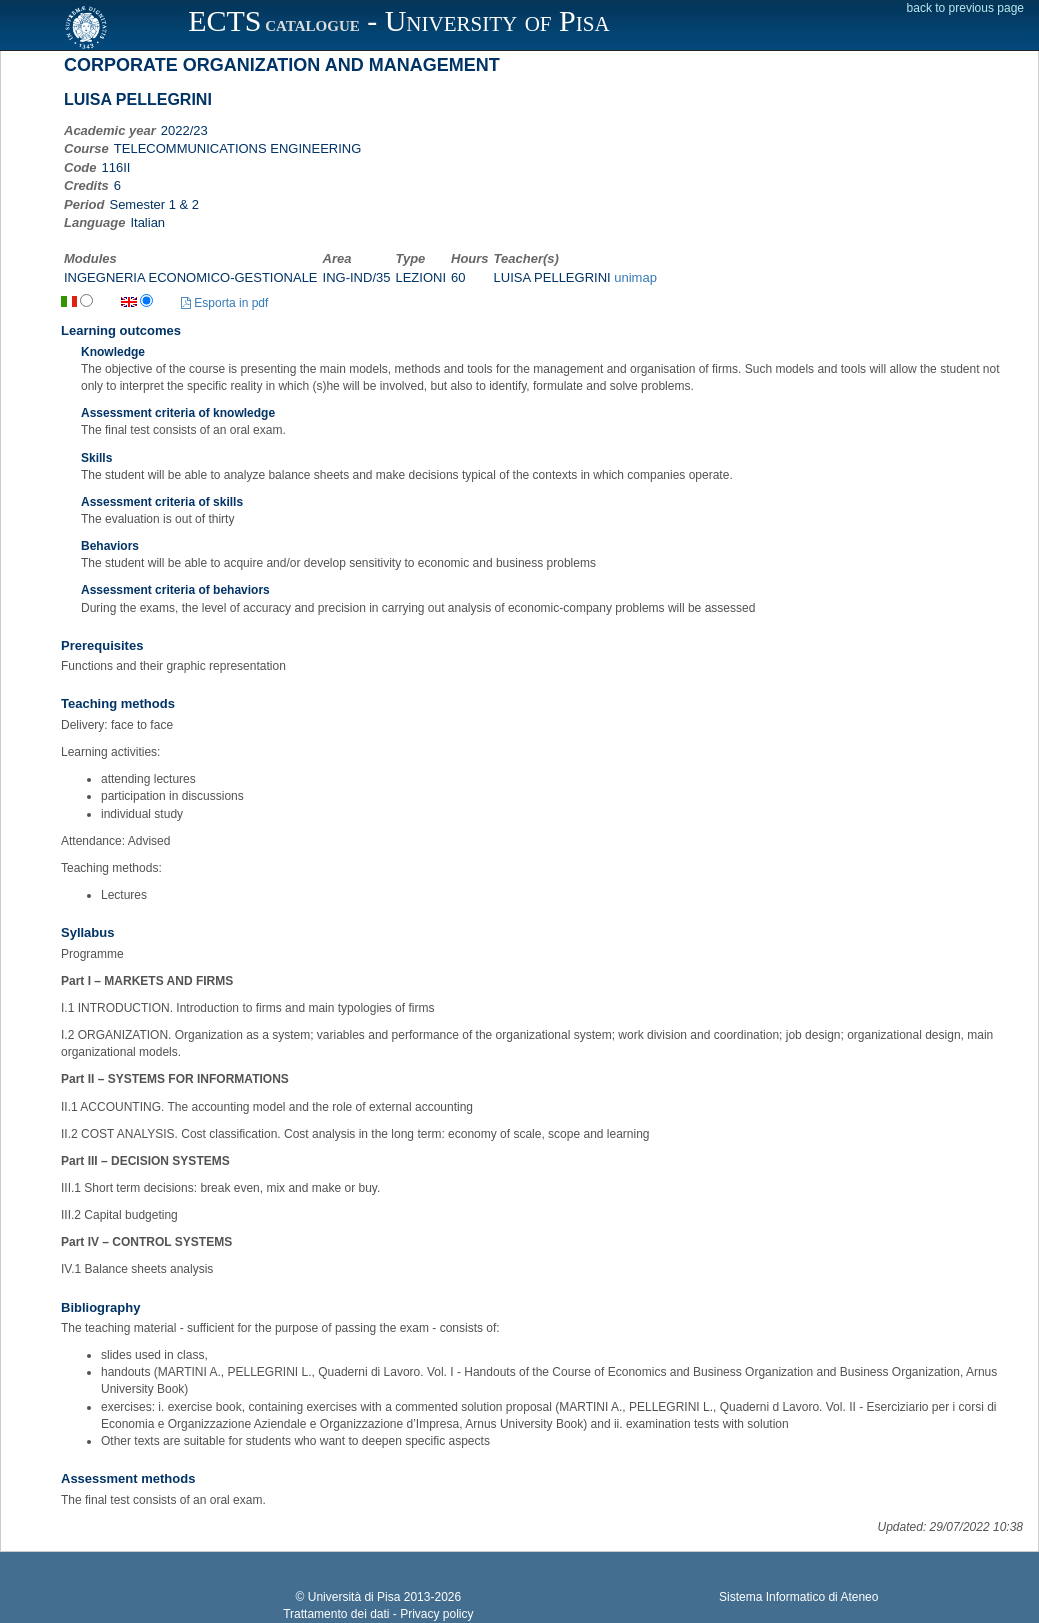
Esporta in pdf (224, 303)
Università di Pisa (354, 1597)
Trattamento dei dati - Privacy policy (378, 1614)
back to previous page (965, 8)
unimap (635, 277)
